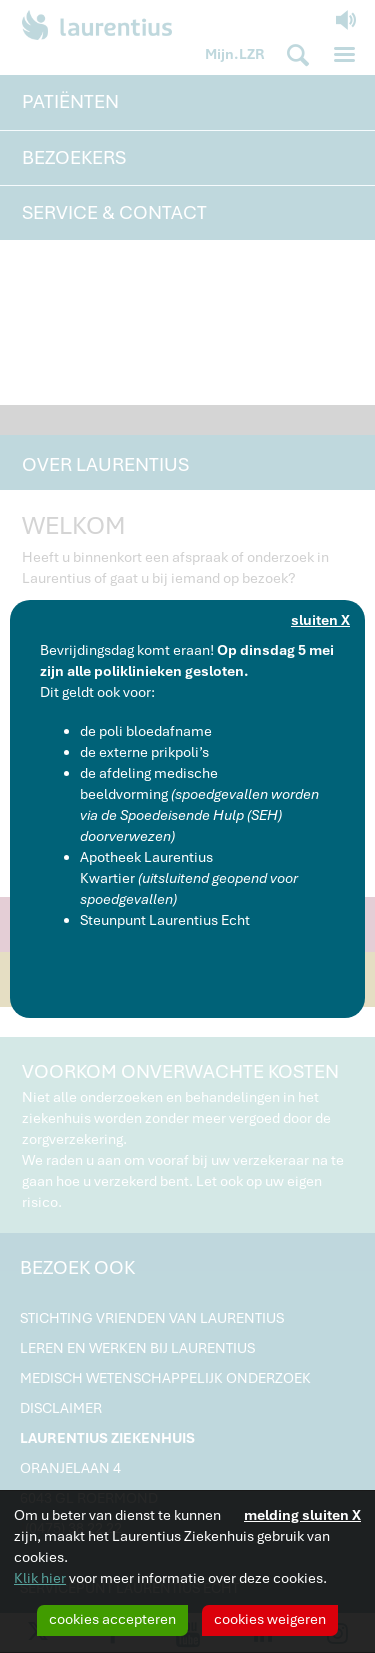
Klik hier (40, 1578)
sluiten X (320, 620)
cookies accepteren (112, 1619)
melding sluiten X (302, 1515)
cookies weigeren (270, 1619)
